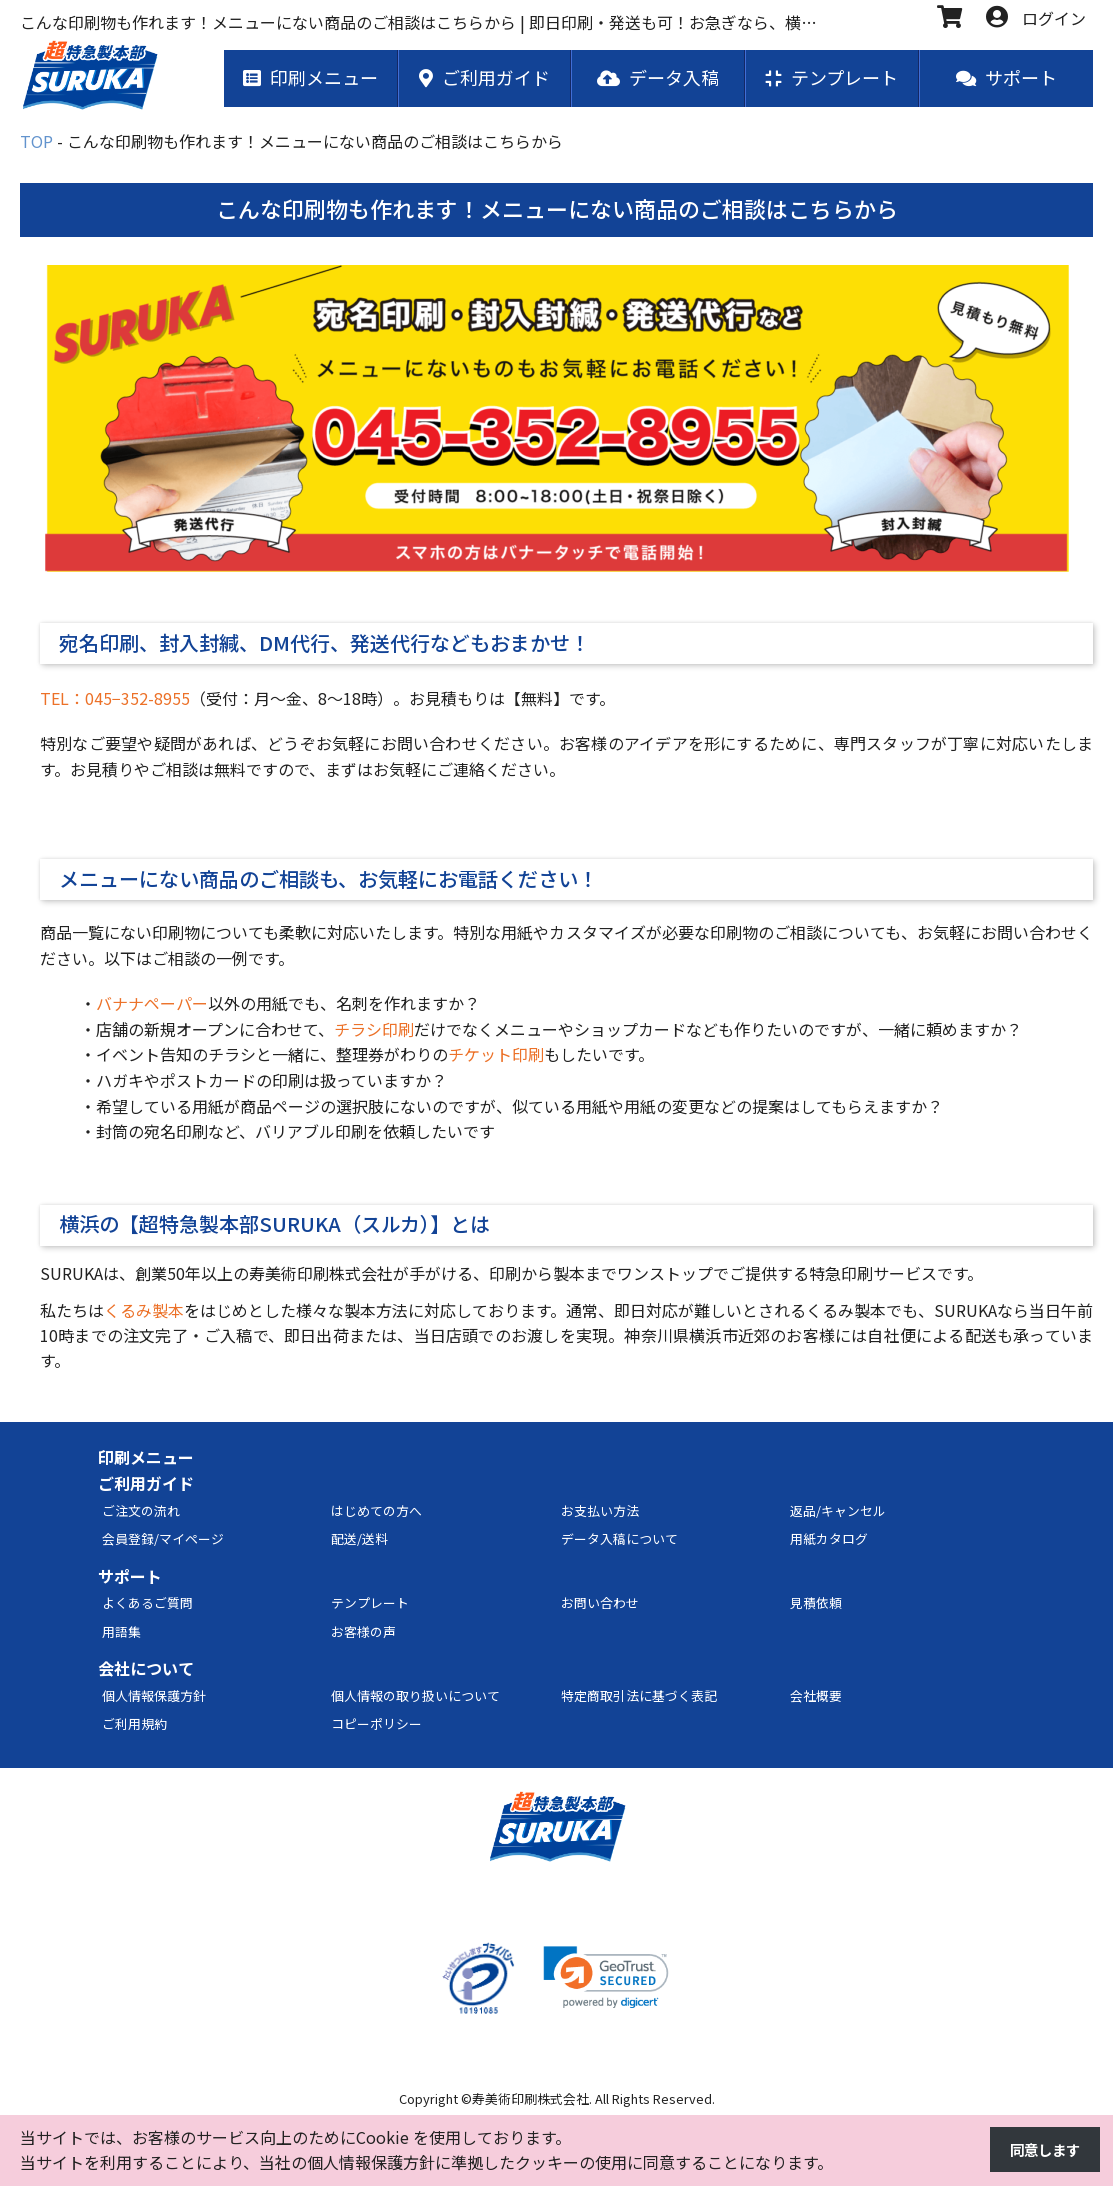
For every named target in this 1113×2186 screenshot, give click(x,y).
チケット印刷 (496, 1055)
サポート (130, 1577)
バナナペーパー (152, 1004)
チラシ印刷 (374, 1030)
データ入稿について (619, 1539)
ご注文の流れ (141, 1511)
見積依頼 (816, 1603)
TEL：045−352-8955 (115, 699)
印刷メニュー (146, 1459)
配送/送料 (359, 1539)
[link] (606, 1978)
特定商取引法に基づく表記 (639, 1696)
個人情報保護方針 (154, 1696)
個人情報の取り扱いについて (415, 1696)
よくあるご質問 (147, 1603)
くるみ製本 (144, 1311)
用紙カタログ (829, 1539)
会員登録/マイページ (163, 1539)
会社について (146, 1669)
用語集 (121, 1632)
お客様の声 (363, 1632)
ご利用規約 (134, 1724)
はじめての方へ (376, 1511)
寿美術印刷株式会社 (530, 2099)
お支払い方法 (600, 1511)
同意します (1040, 2150)
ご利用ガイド (146, 1484)
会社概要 (816, 1696)
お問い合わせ (600, 1603)
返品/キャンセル (838, 1511)
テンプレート (370, 1603)
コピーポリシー (376, 1724)
